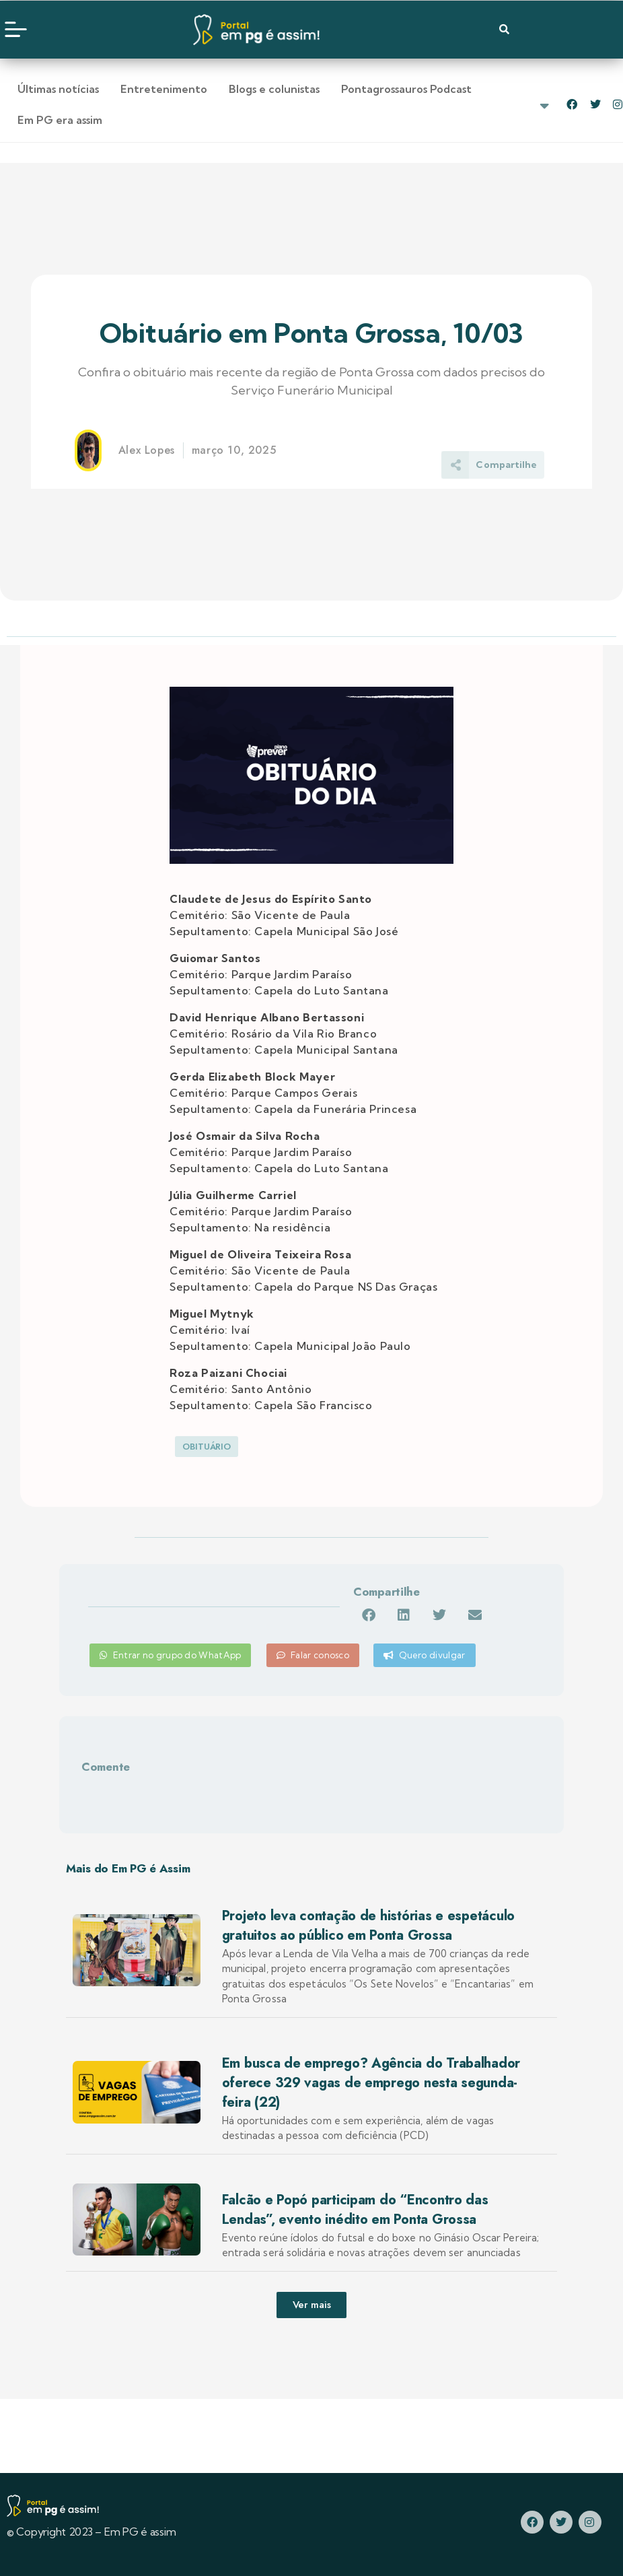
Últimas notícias (58, 89)
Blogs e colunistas (274, 89)
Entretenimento (163, 89)
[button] (368, 1615)
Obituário (206, 1446)
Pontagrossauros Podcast (406, 89)
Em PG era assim (59, 120)
